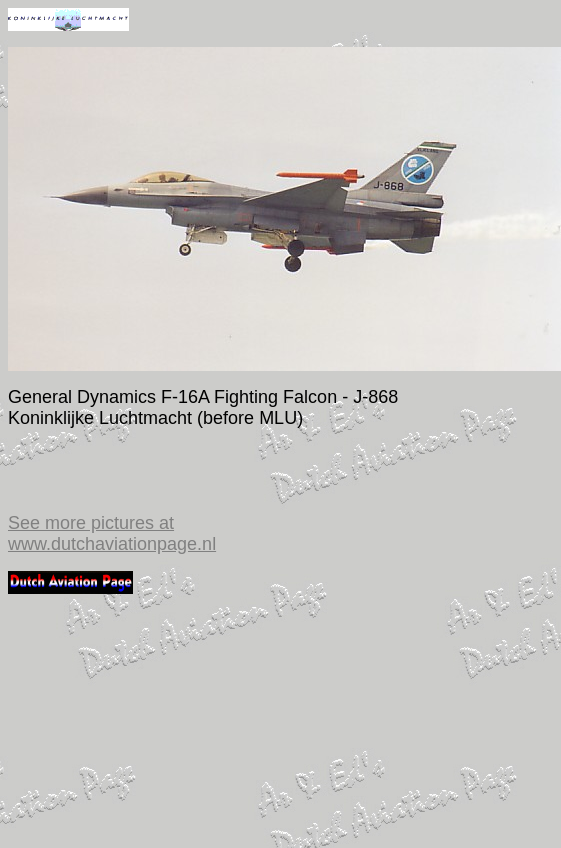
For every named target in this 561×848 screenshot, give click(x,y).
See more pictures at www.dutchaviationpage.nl (112, 533)
